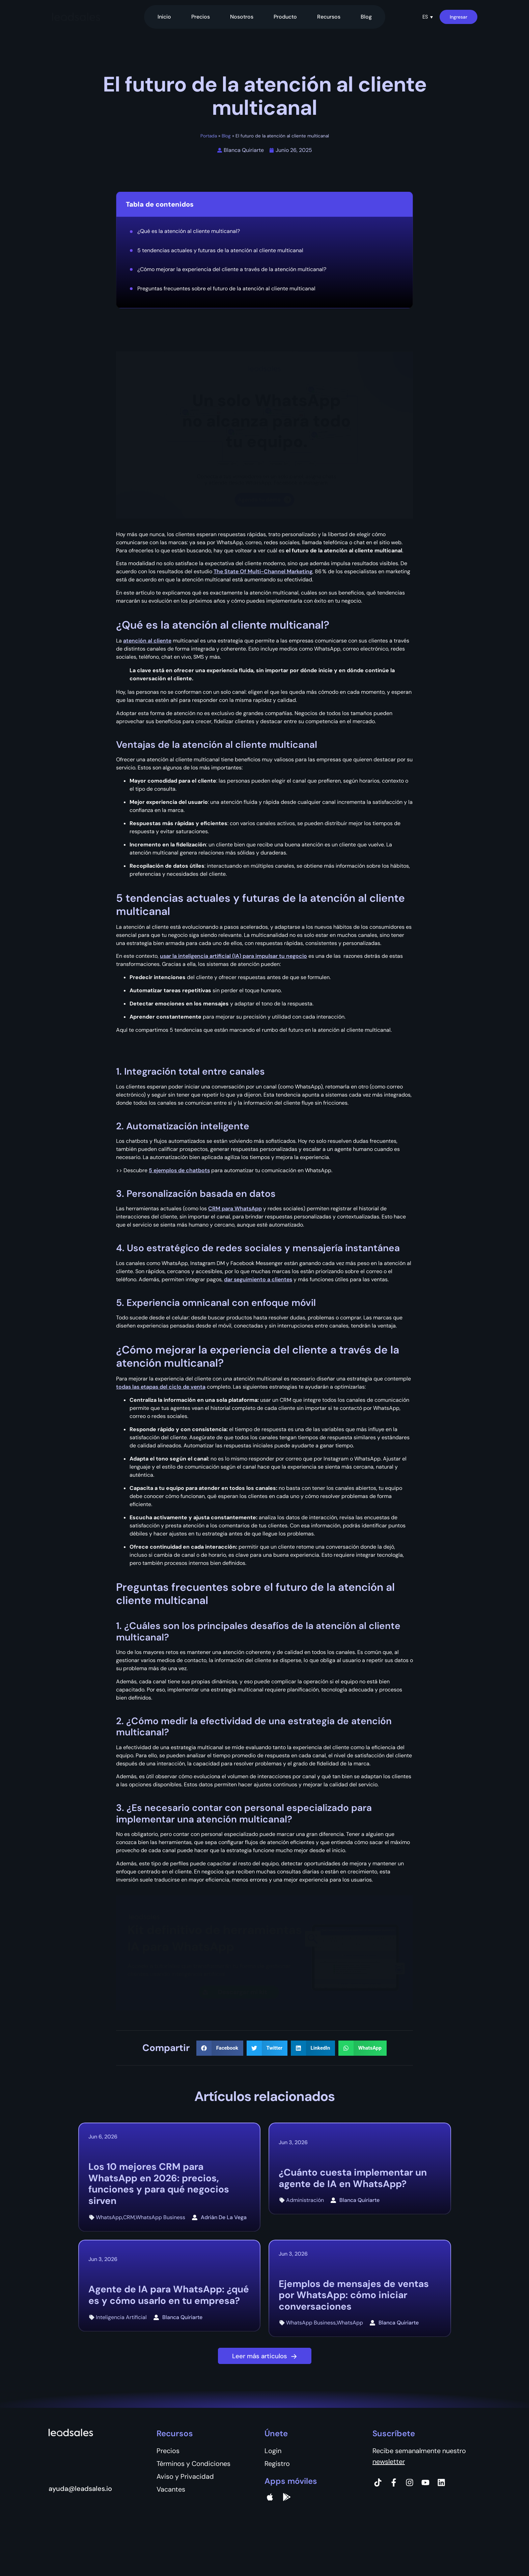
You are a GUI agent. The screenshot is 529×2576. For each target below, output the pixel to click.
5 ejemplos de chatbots (179, 1170)
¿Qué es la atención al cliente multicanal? (188, 231)
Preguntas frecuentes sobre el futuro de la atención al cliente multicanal (226, 288)
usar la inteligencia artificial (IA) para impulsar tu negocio (233, 956)
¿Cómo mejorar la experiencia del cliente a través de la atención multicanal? (231, 269)
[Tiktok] (378, 2482)
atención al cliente (147, 640)
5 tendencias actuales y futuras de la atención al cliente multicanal (220, 250)
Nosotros (241, 16)
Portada (208, 136)
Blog (366, 16)
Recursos (328, 16)
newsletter (388, 2461)
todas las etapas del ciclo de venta (160, 1386)
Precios (200, 16)
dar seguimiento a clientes (258, 1279)
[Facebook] (394, 2482)
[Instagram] (410, 2482)
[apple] (270, 2497)
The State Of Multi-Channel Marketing (263, 571)
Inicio (164, 16)
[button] (427, 16)
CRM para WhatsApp (235, 1208)
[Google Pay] (287, 2497)
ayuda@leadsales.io (80, 2488)
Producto (285, 16)
